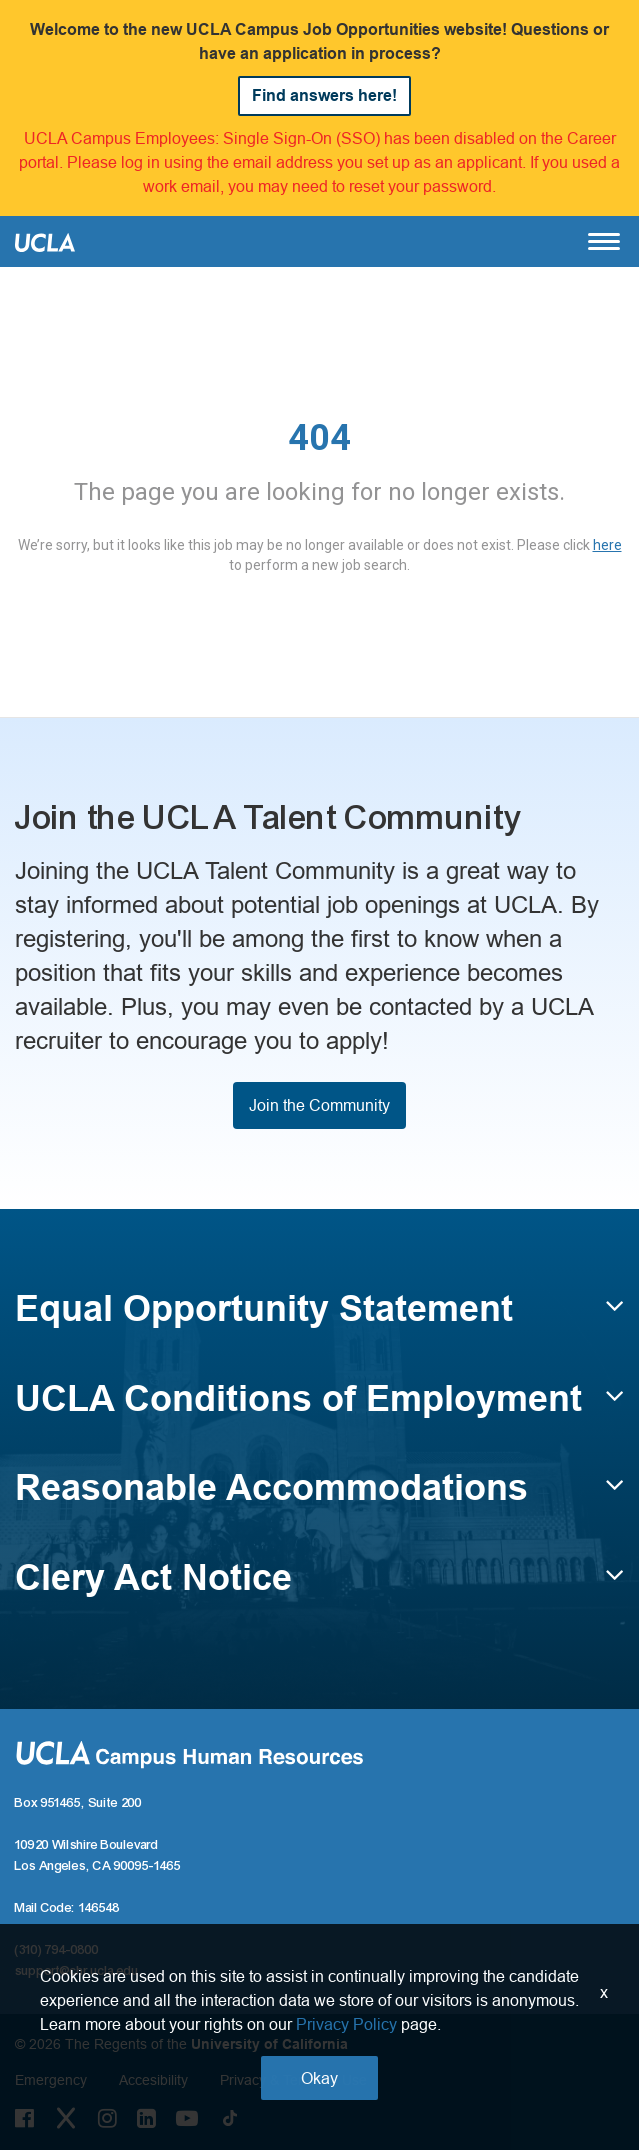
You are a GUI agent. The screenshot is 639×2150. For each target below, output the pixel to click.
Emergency (51, 2080)
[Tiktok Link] (230, 2118)
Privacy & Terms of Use (293, 2080)
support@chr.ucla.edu (77, 1971)
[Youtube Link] (187, 2118)
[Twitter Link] (66, 2118)
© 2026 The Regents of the (181, 2044)
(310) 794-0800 (57, 1950)
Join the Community (319, 1105)
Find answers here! (324, 95)
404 (319, 438)
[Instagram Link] (107, 2118)
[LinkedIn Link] (146, 2118)
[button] (319, 1318)
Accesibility (153, 2080)
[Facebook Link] (24, 2118)
